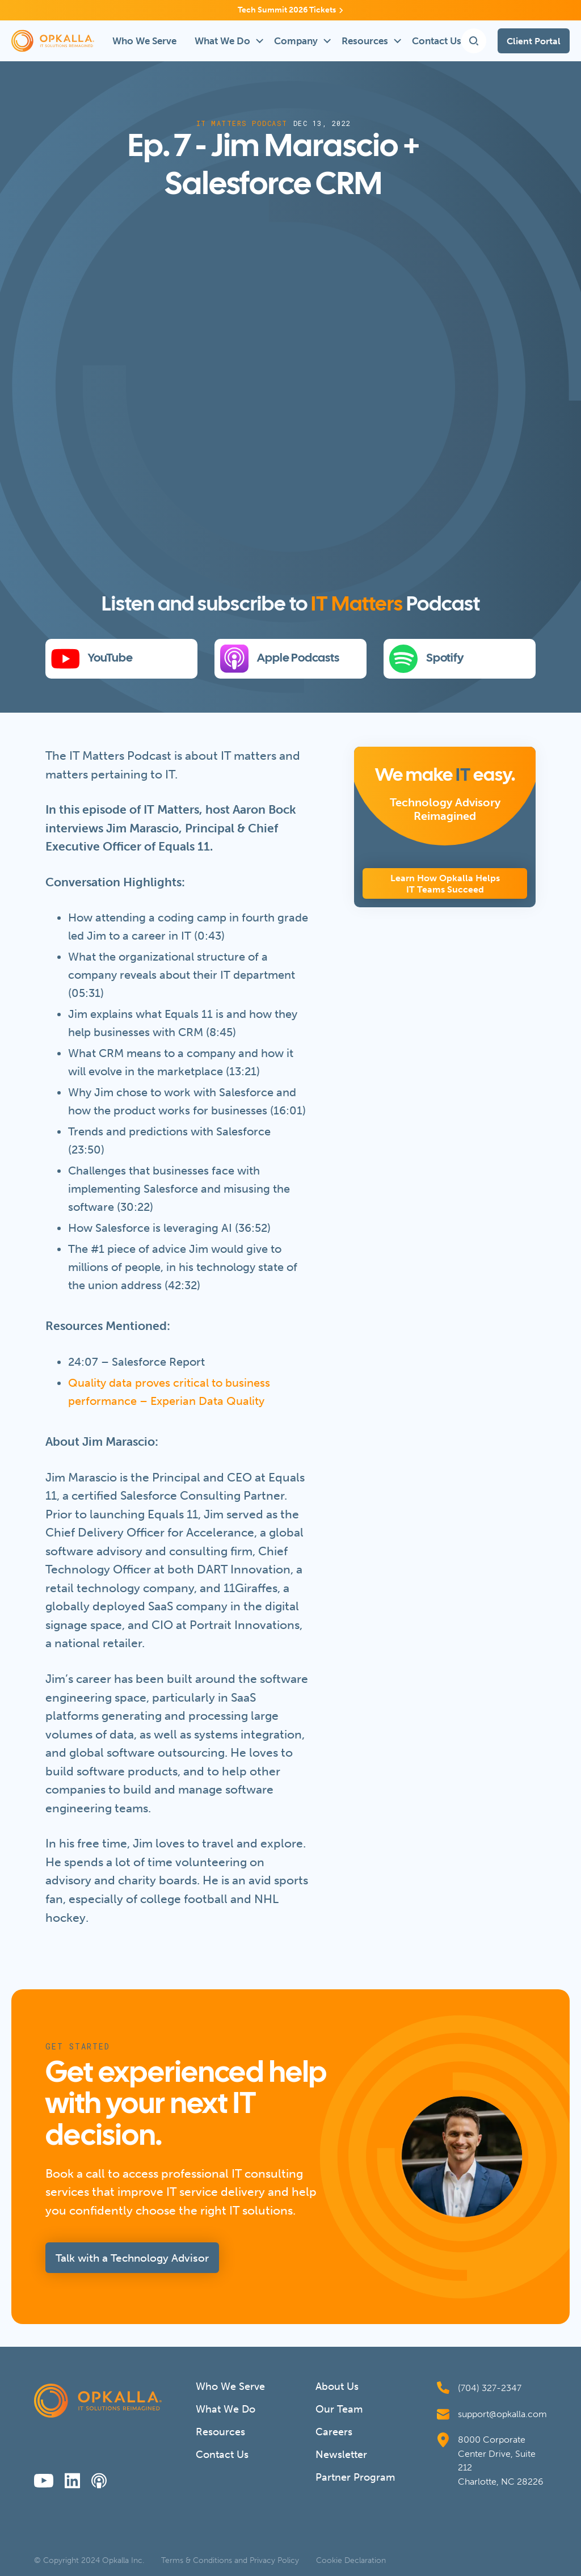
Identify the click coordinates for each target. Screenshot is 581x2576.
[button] (225, 41)
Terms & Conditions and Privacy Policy (230, 2561)
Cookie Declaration (351, 2561)
